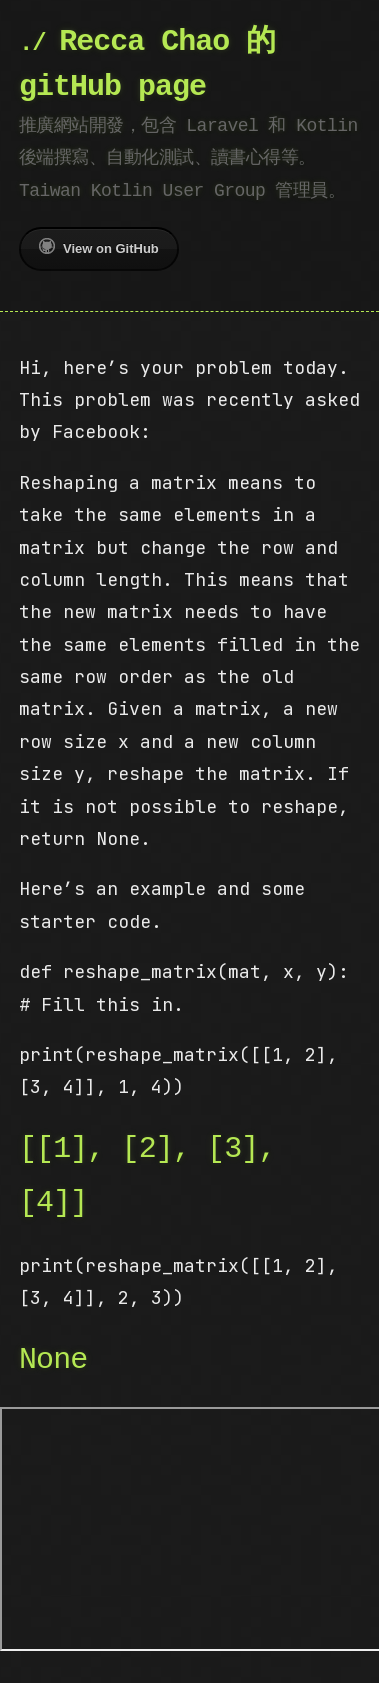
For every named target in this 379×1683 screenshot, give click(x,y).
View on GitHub (99, 247)
